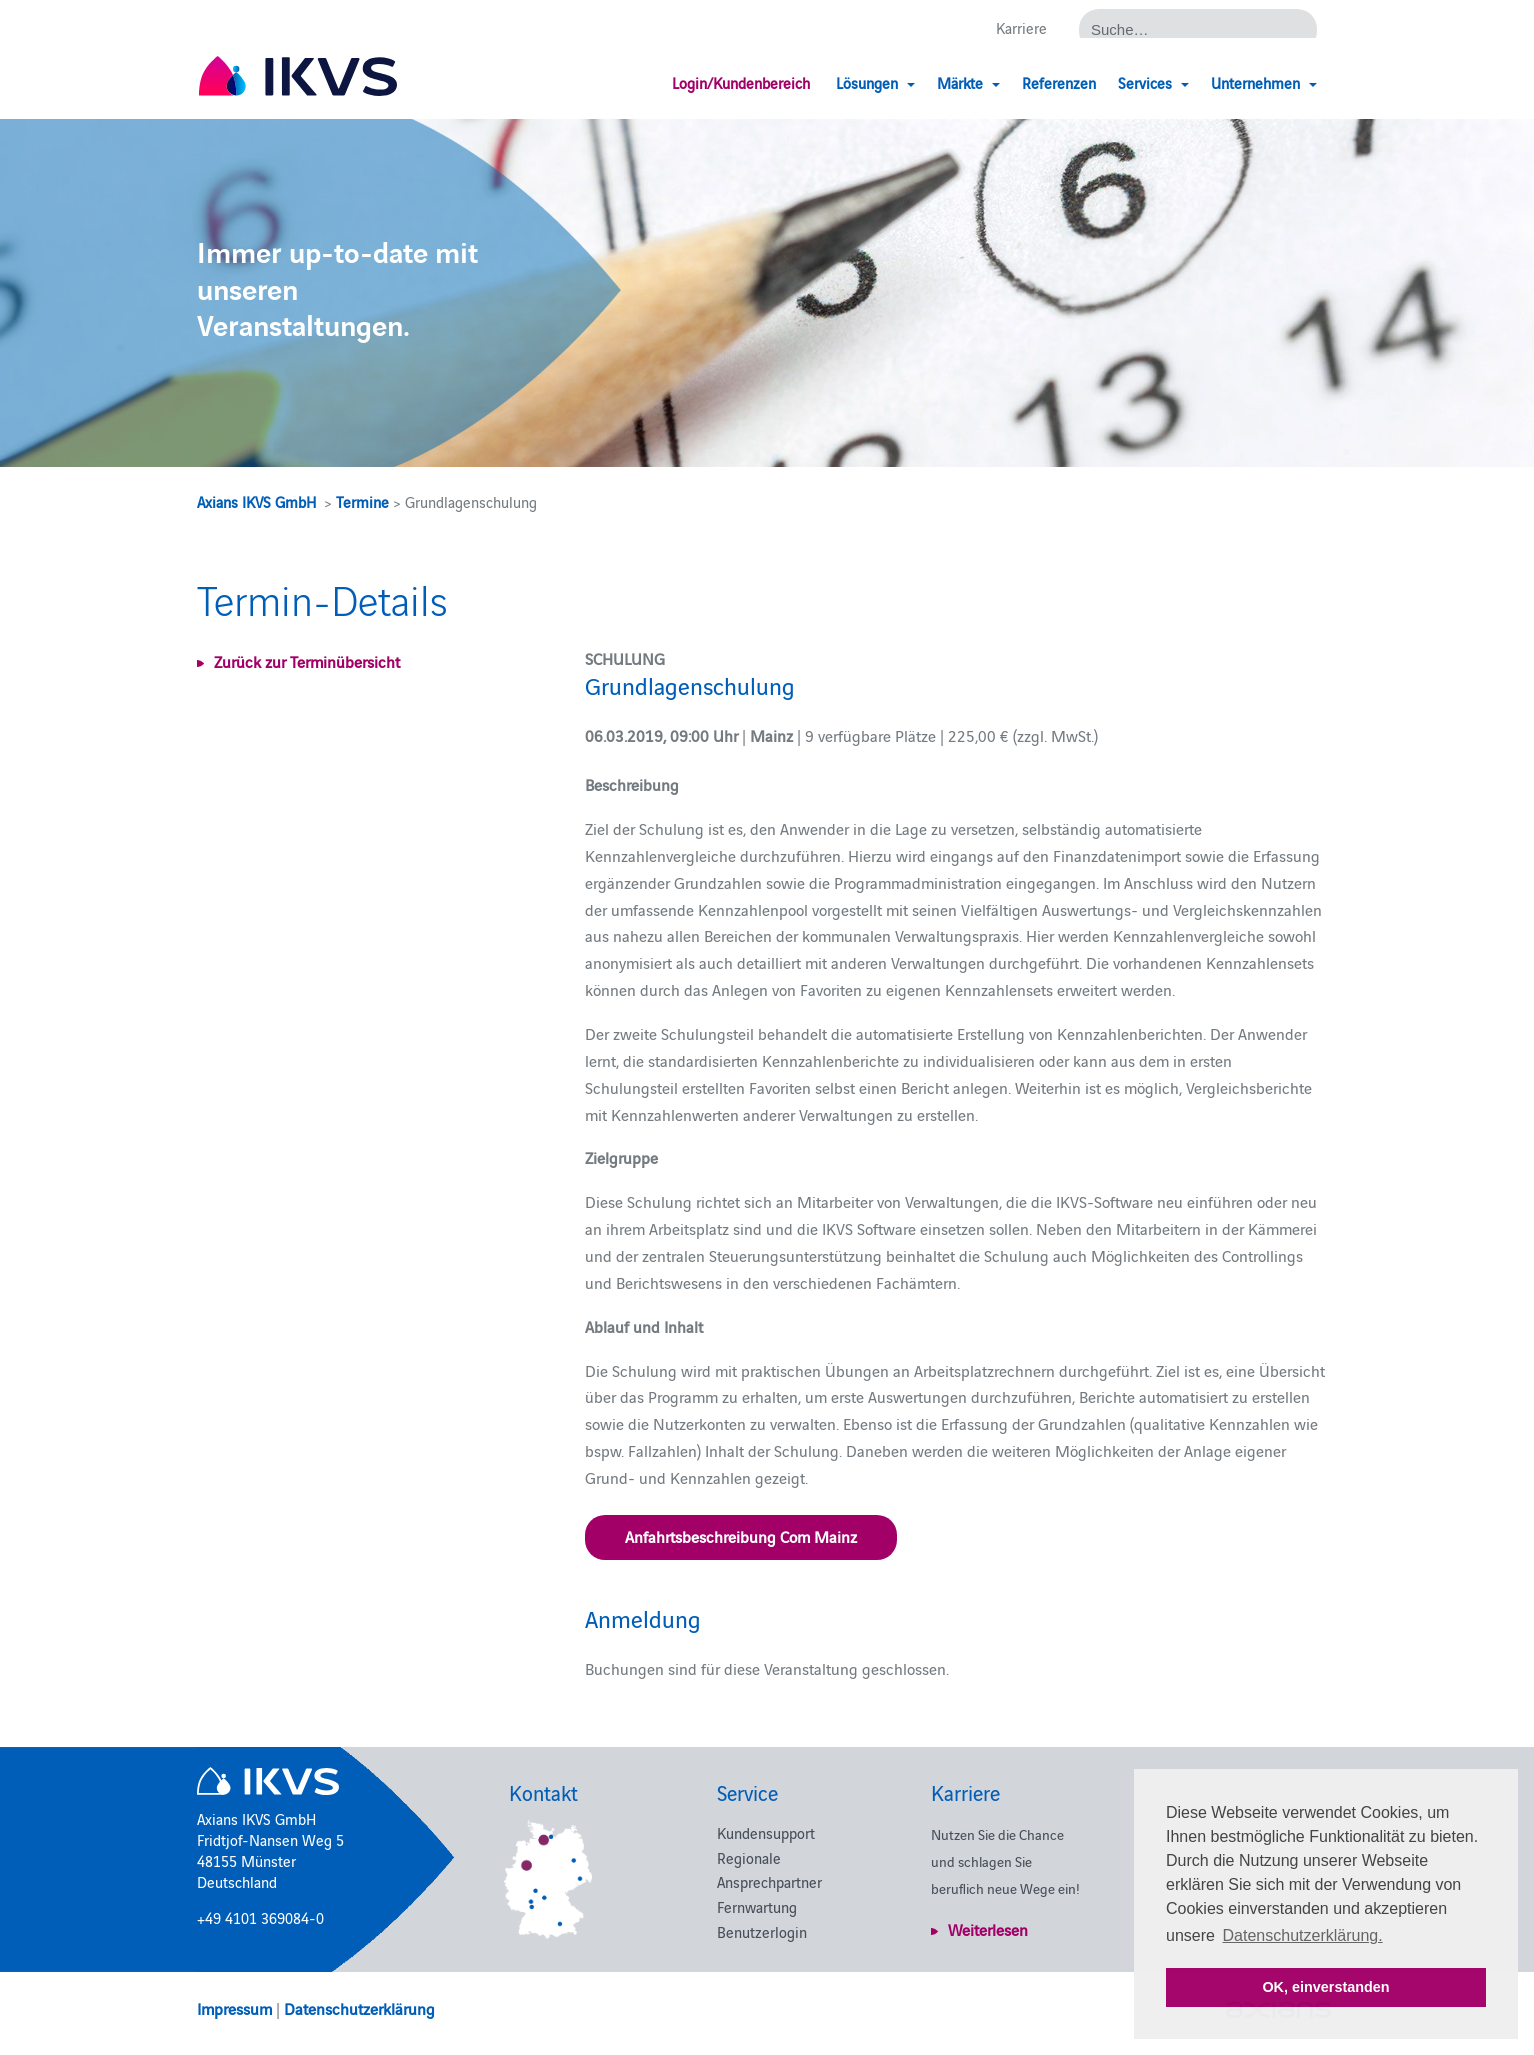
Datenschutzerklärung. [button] (1303, 1935)
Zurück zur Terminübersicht (307, 661)
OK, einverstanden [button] (1325, 1987)
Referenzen (1059, 82)
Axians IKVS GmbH (256, 501)
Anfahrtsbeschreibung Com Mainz (741, 1536)
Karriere (1021, 27)
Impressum (234, 2008)
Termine (362, 501)
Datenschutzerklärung (359, 2008)
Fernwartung (757, 1906)
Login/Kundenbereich (741, 82)
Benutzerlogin (762, 1931)
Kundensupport (766, 1832)
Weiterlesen (988, 1929)
